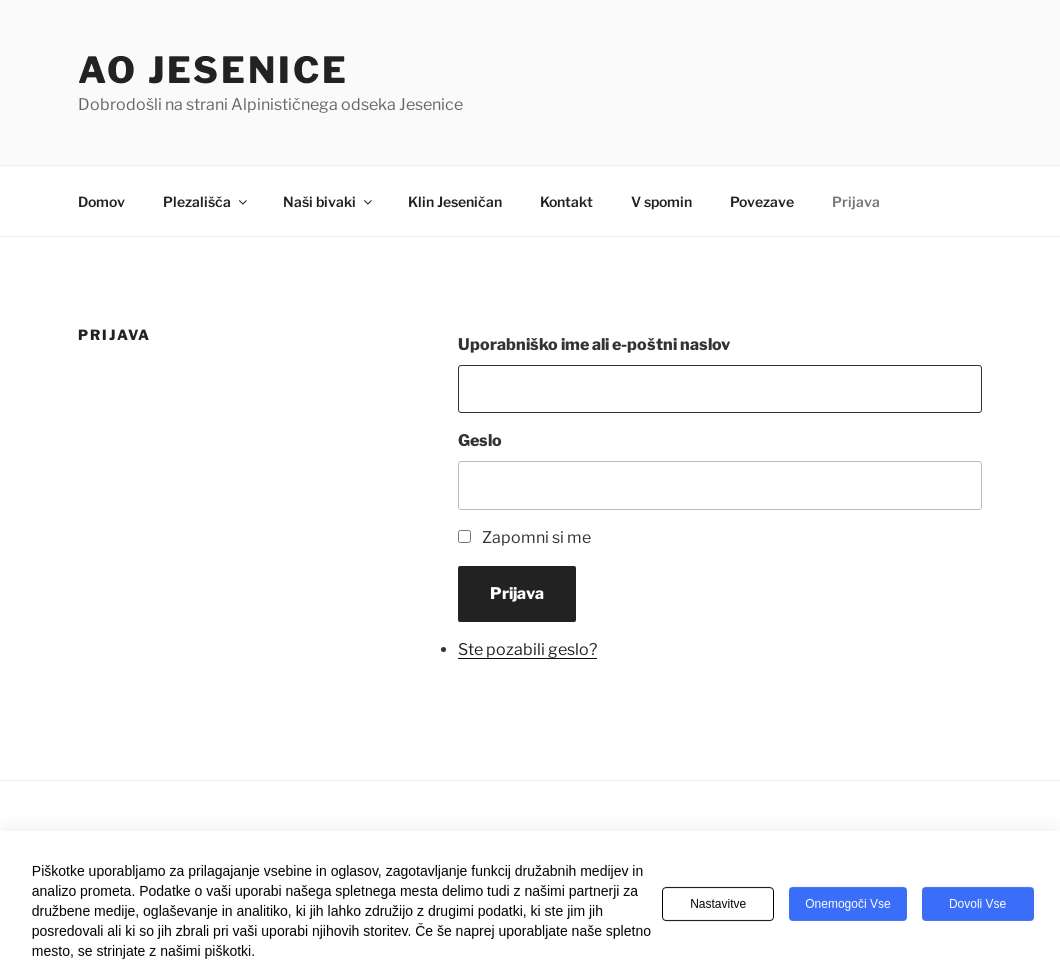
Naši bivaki (329, 201)
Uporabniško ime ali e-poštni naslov (594, 344)
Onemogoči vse (847, 907)
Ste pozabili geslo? (527, 649)
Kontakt (566, 201)
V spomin (661, 201)
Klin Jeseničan (455, 201)
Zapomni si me (536, 537)
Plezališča (206, 201)
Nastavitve (718, 907)
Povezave (762, 201)
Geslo (480, 440)
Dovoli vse (977, 907)
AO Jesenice (213, 70)
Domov (101, 201)
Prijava (856, 201)
